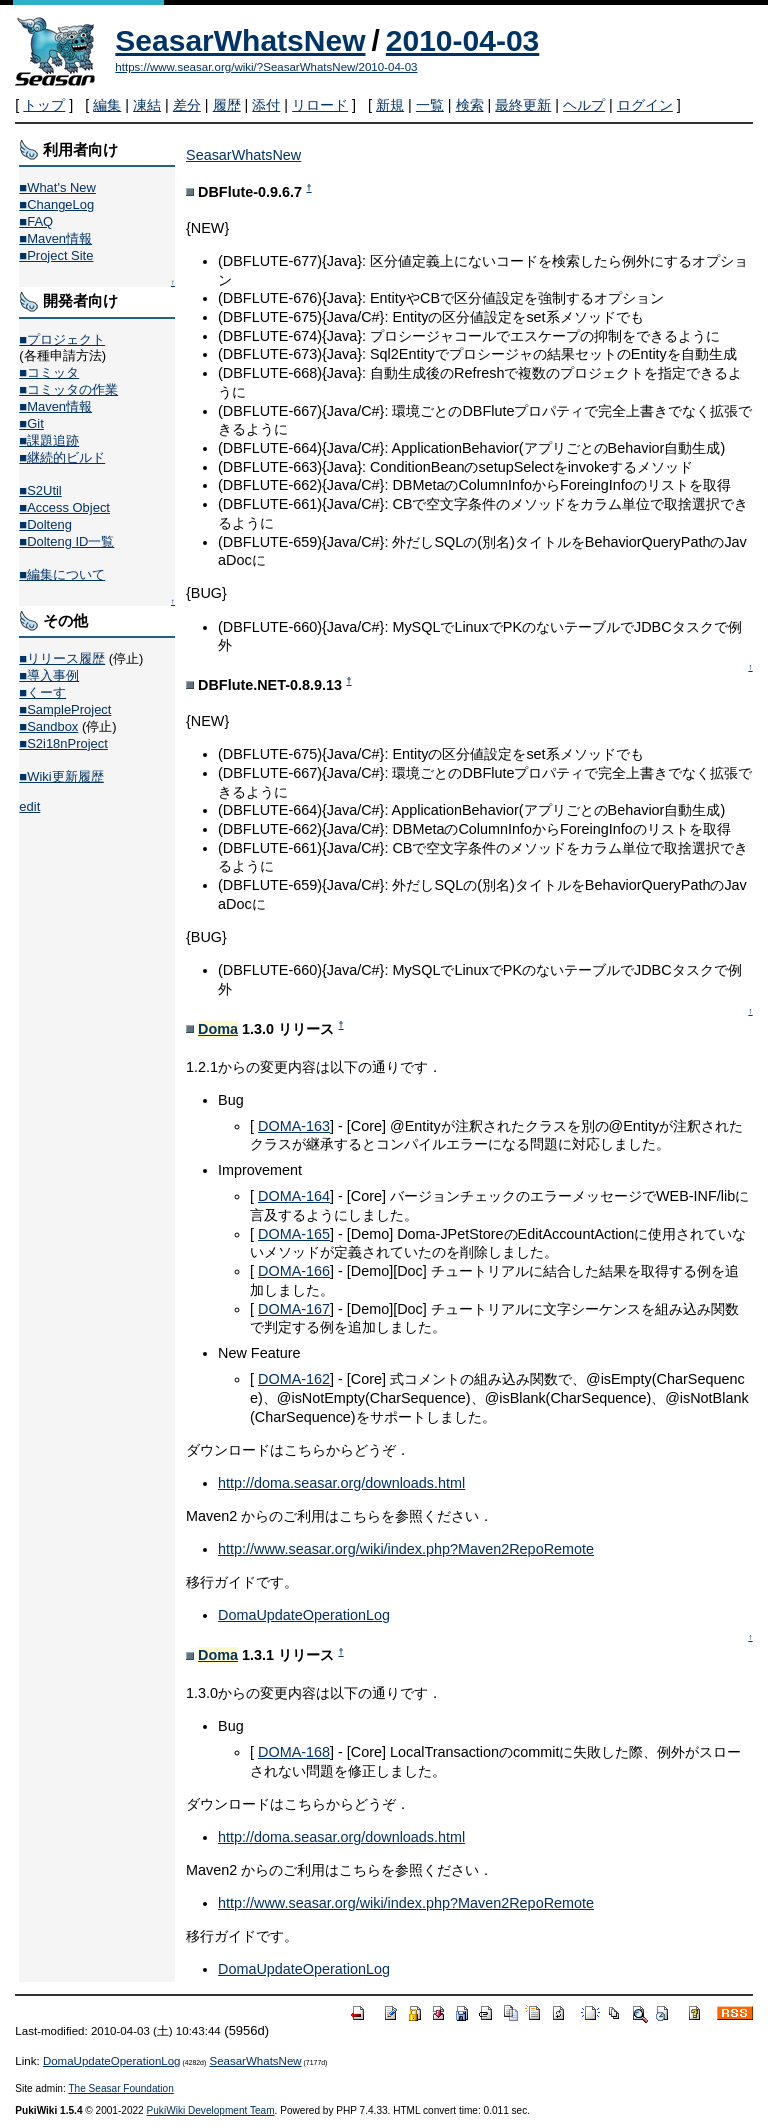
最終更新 (523, 105)
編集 (107, 105)
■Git (31, 423)
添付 (266, 105)
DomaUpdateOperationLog (304, 1615)
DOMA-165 (294, 1234)
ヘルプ (584, 105)
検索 (470, 105)
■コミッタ (49, 372)
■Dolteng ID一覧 (66, 541)
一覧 (430, 105)
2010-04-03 (462, 40)
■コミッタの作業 (68, 389)
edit (29, 806)
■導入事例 (49, 675)
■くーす (42, 692)
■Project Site (56, 255)
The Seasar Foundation (120, 2088)
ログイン (645, 105)
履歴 (227, 105)
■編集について (62, 574)
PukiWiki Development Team (211, 2110)
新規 (390, 105)
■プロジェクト (62, 339)
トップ (44, 105)
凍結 (147, 105)
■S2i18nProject (63, 743)
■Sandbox (48, 726)
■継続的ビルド (62, 457)
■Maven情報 (55, 238)
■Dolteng (45, 524)
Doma (218, 1029)
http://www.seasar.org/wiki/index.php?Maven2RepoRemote (406, 1549)
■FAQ (36, 221)
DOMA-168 (294, 1752)
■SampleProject (65, 709)
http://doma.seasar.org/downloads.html (341, 1483)
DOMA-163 (294, 1126)
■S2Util (40, 490)
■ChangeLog (56, 204)
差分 (187, 105)
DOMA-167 (294, 1309)
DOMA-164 (294, 1196)
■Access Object (64, 507)
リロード (320, 105)
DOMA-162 (294, 1379)
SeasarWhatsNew (240, 40)
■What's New (57, 187)
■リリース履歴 (62, 658)
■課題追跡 (49, 440)
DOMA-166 (294, 1271)
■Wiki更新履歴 (61, 776)
